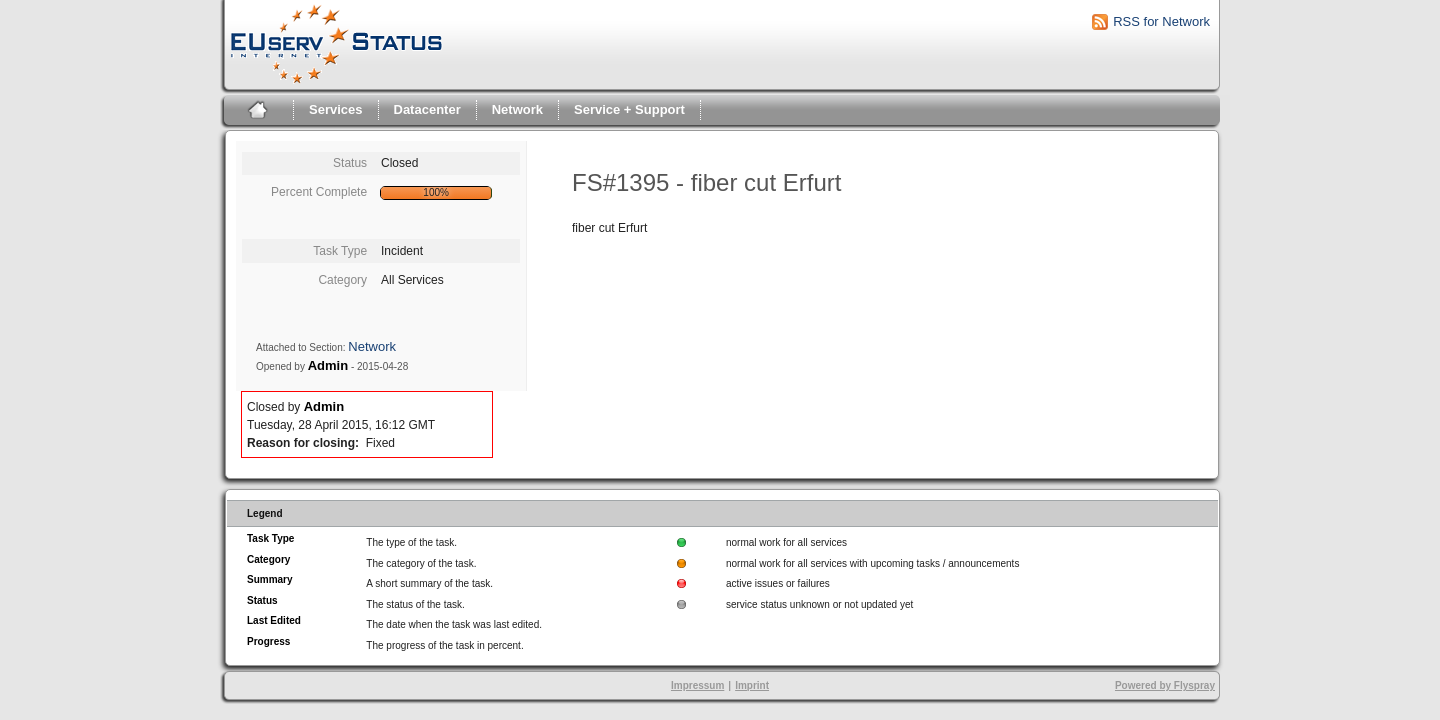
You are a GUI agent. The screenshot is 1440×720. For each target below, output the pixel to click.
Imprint (752, 685)
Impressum (697, 685)
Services (336, 109)
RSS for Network (1161, 21)
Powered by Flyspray (1165, 685)
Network (517, 109)
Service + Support (629, 109)
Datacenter (427, 109)
